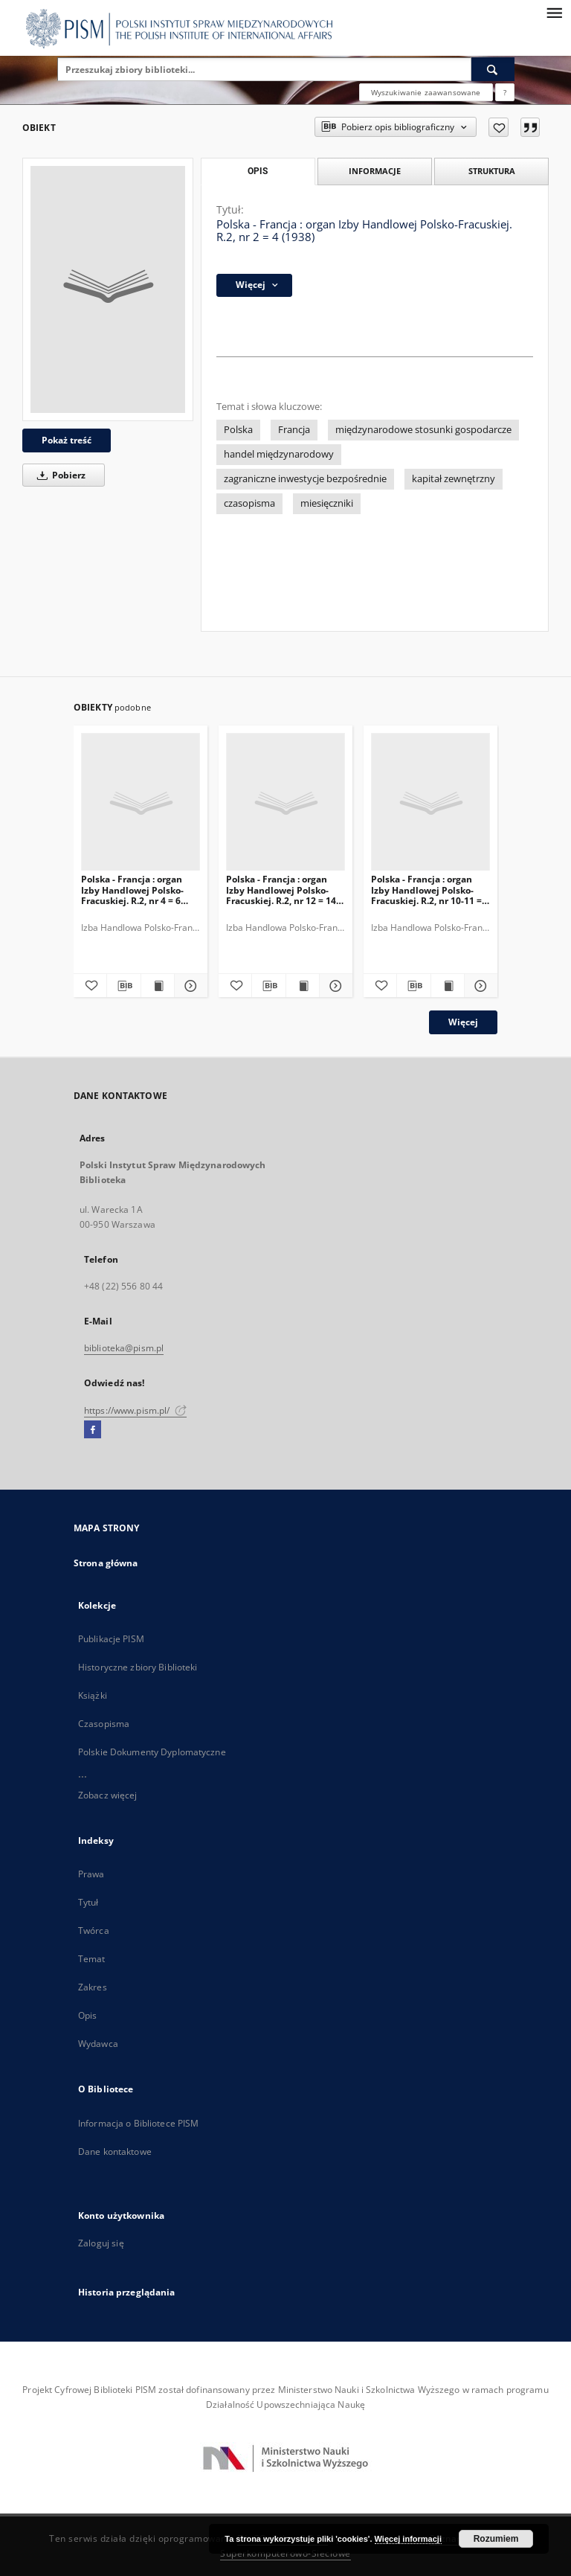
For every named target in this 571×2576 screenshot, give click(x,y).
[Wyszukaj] (492, 69)
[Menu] (554, 12)
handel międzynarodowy (279, 454)
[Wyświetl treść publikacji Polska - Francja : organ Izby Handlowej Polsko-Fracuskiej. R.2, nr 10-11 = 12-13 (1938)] (447, 986)
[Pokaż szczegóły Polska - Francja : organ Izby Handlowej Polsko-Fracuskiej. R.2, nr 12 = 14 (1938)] (333, 986)
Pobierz (59, 475)
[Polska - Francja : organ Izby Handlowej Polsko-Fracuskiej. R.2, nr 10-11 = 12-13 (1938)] (430, 802)
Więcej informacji (408, 2538)
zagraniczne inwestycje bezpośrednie (305, 478)
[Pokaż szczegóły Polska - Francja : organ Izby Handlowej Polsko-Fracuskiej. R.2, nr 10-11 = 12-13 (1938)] (478, 986)
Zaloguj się (101, 2243)
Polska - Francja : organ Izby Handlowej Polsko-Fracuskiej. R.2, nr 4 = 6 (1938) (132, 889)
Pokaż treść (66, 440)
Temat (92, 1958)
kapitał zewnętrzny (453, 478)
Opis (87, 2015)
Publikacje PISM (111, 1639)
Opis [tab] (258, 171)
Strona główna (106, 1563)
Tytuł (88, 1902)
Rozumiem (496, 2539)
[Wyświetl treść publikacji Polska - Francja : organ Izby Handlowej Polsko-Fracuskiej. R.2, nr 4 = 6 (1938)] (157, 986)
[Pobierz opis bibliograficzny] (123, 986)
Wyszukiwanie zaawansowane (426, 92)
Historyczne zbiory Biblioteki (137, 1667)
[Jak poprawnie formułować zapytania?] (504, 92)
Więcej (463, 1022)
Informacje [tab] (375, 170)
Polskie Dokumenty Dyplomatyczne (152, 1752)
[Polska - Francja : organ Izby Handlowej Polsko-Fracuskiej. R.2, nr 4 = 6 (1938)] (140, 802)
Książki (92, 1695)
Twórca (93, 1930)
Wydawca (98, 2043)
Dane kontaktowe (115, 2151)
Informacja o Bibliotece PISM (138, 2123)
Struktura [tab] (491, 170)
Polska (238, 429)
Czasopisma (103, 1723)
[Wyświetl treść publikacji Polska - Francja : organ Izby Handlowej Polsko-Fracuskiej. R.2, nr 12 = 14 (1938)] (302, 986)
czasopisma (249, 503)
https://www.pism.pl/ (135, 1410)
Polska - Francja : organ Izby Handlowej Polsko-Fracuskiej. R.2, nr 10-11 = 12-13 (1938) (426, 889)
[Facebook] (92, 1430)
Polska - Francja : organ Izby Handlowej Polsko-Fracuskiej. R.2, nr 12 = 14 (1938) (281, 889)
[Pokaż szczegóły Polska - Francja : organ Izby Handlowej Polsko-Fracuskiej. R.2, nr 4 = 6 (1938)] (188, 986)
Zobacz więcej (108, 1795)
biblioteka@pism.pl (124, 1348)
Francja (294, 429)
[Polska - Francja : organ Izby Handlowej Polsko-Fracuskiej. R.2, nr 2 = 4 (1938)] (107, 289)
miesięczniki (326, 503)
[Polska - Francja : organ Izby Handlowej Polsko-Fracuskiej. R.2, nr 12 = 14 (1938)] (285, 802)
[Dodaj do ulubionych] (498, 127)
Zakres (92, 1987)
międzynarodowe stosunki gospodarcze (423, 429)
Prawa (91, 1874)
